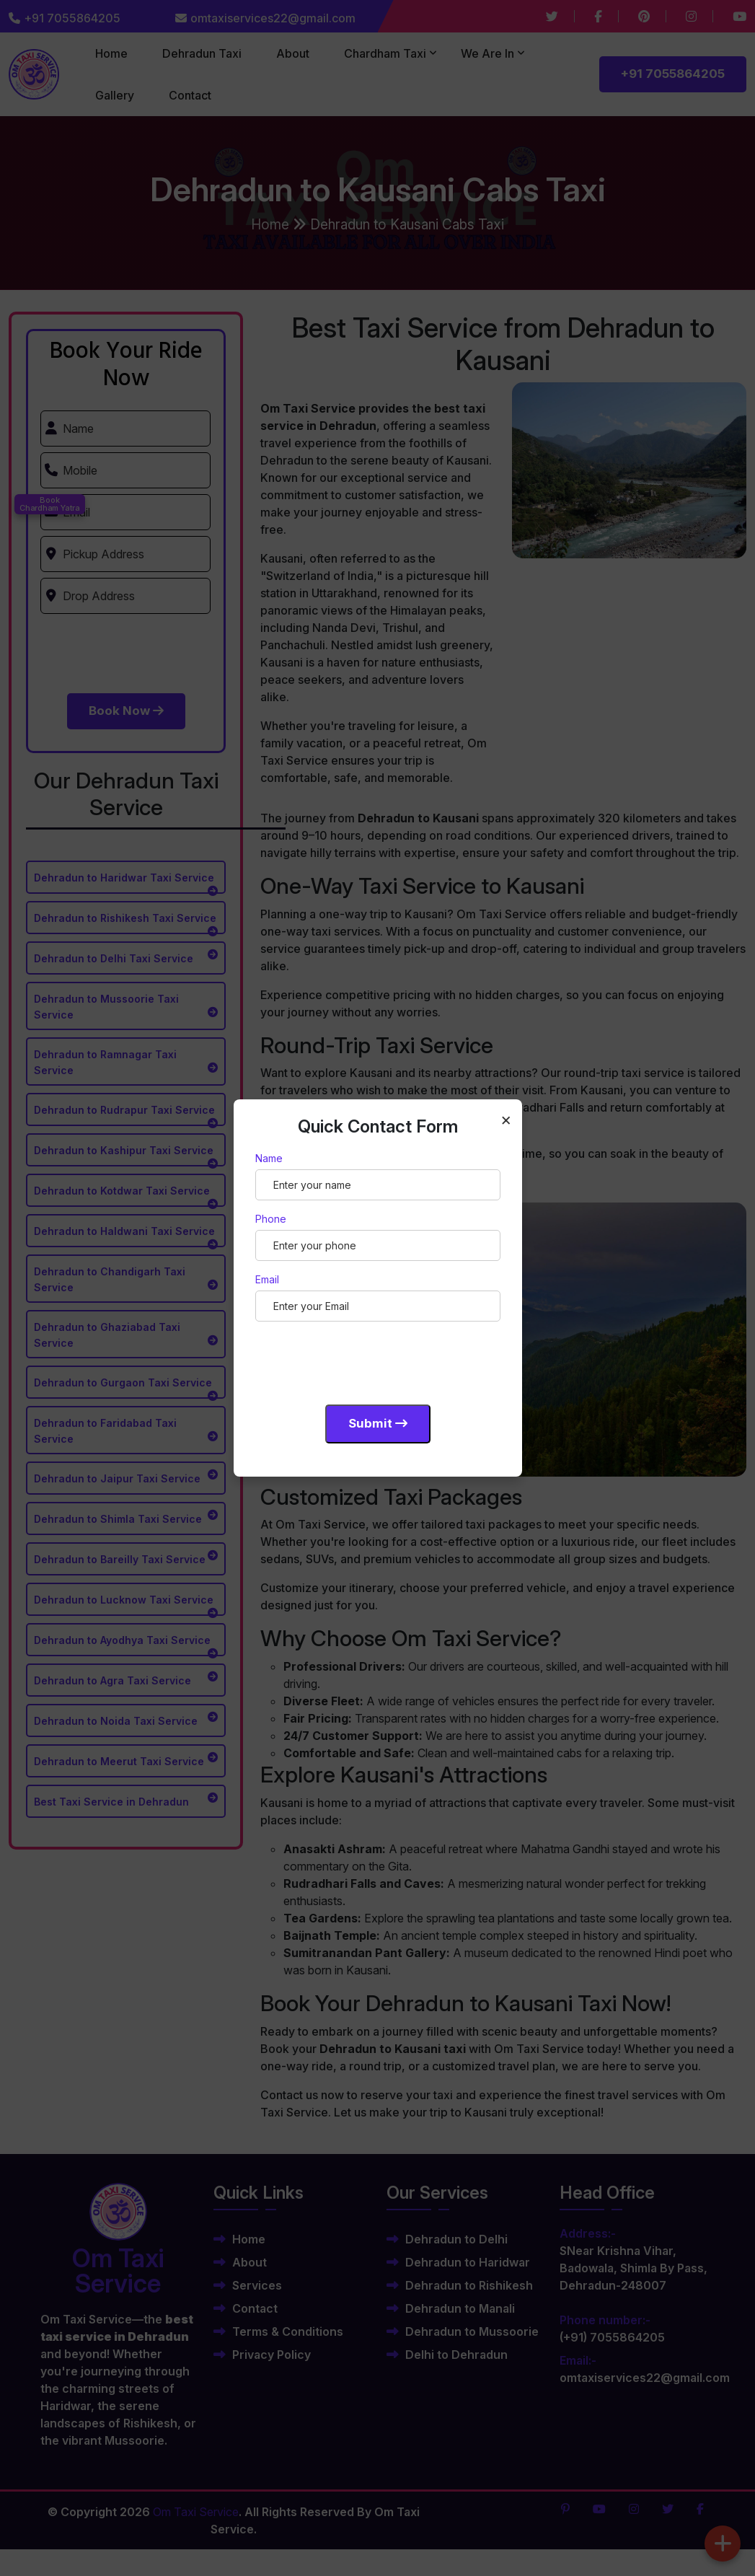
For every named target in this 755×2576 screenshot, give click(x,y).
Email (267, 1279)
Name (269, 1158)
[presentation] (364, 1360)
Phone (270, 1219)
